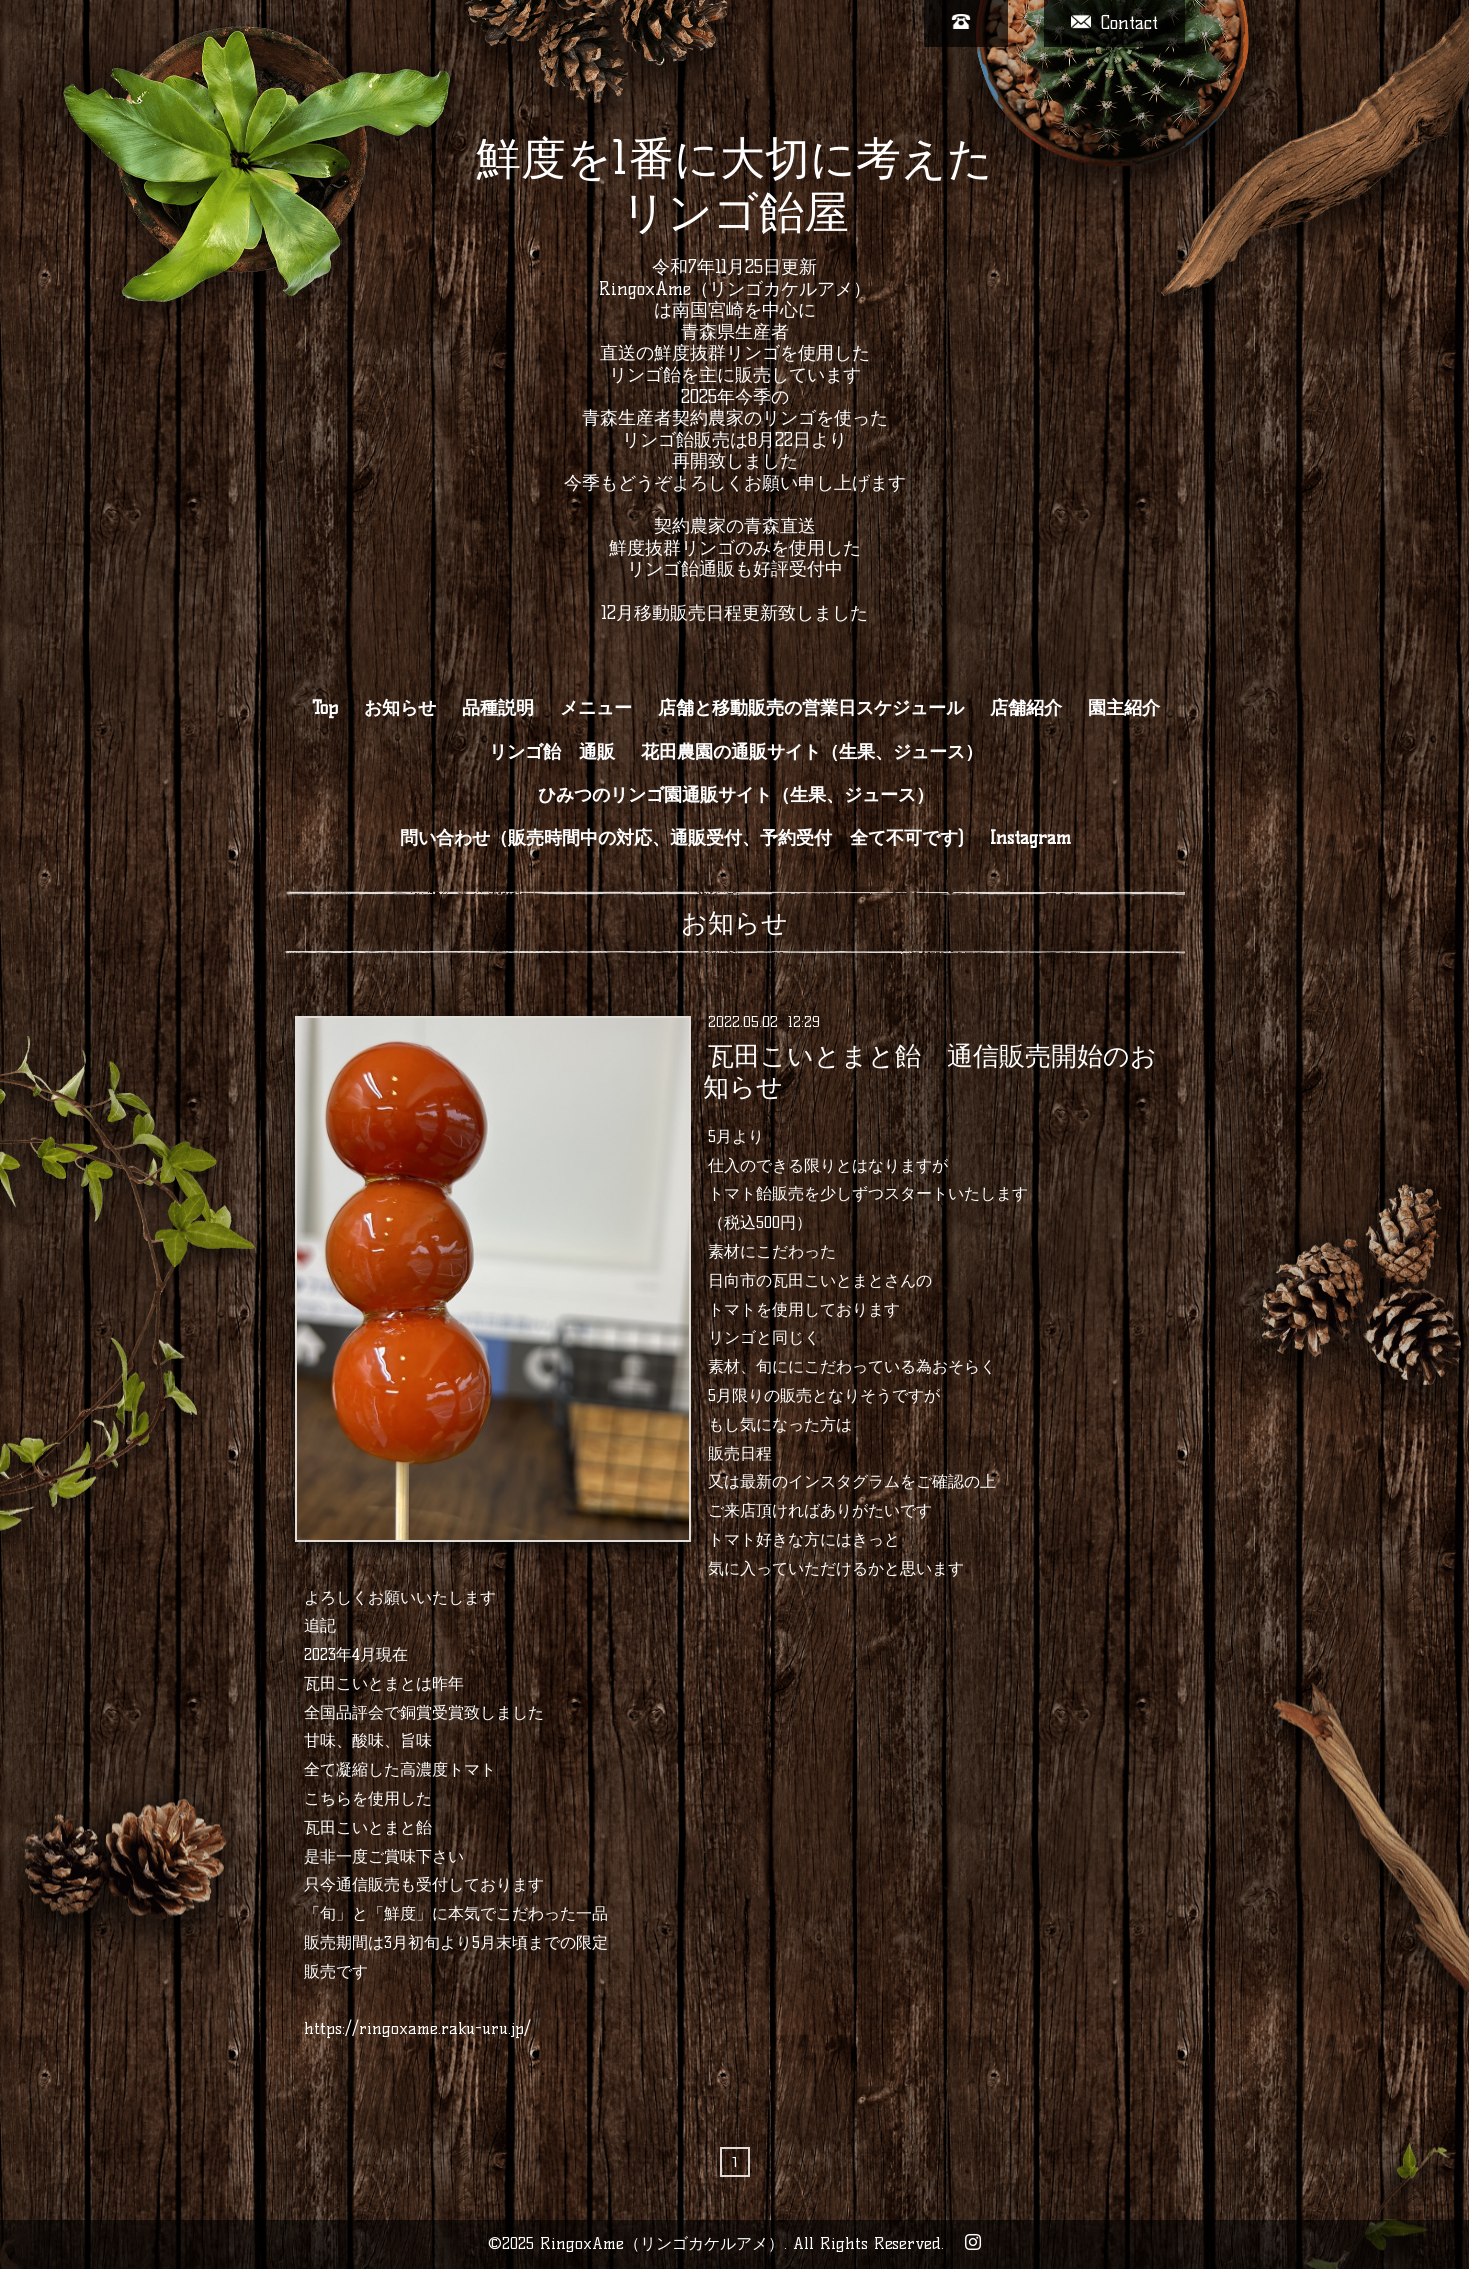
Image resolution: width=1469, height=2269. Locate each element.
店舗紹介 (1026, 708)
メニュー (596, 708)
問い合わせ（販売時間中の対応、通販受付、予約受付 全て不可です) (682, 838)
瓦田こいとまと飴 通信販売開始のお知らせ (930, 1070)
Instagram (1030, 838)
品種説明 (498, 708)
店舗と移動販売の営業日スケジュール (811, 708)
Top (325, 708)
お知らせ (400, 708)
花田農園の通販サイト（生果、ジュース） (812, 752)
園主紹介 (1124, 708)
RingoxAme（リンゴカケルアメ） (662, 2243)
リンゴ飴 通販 (552, 752)
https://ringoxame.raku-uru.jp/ (417, 2028)
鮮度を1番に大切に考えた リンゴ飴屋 (734, 185)
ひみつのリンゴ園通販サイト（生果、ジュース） (736, 795)
